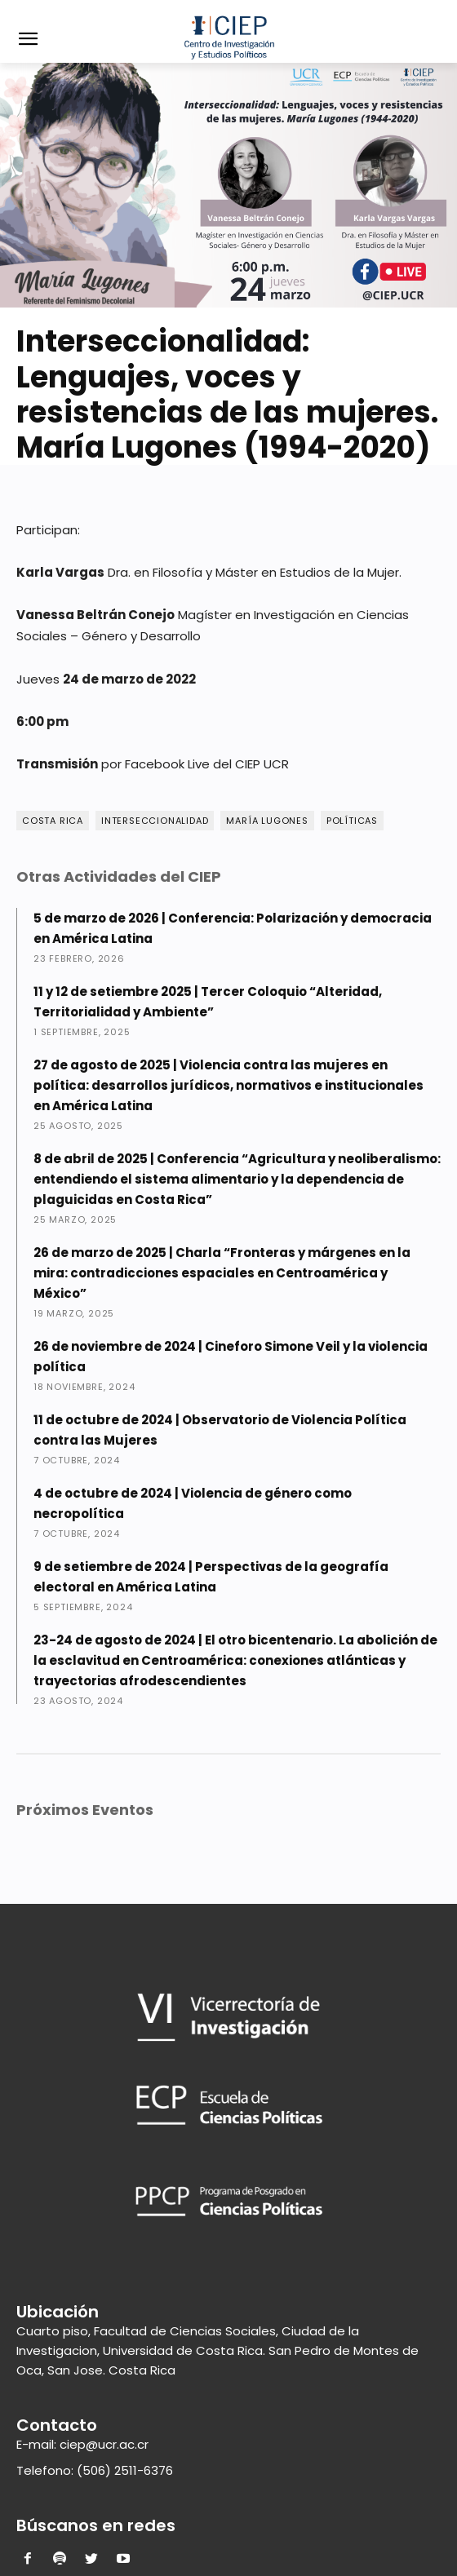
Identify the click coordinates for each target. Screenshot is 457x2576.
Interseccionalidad (154, 820)
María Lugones (267, 820)
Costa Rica (52, 820)
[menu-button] (28, 41)
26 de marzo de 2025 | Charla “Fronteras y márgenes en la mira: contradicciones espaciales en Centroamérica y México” (221, 1273)
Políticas (352, 820)
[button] (432, 22)
